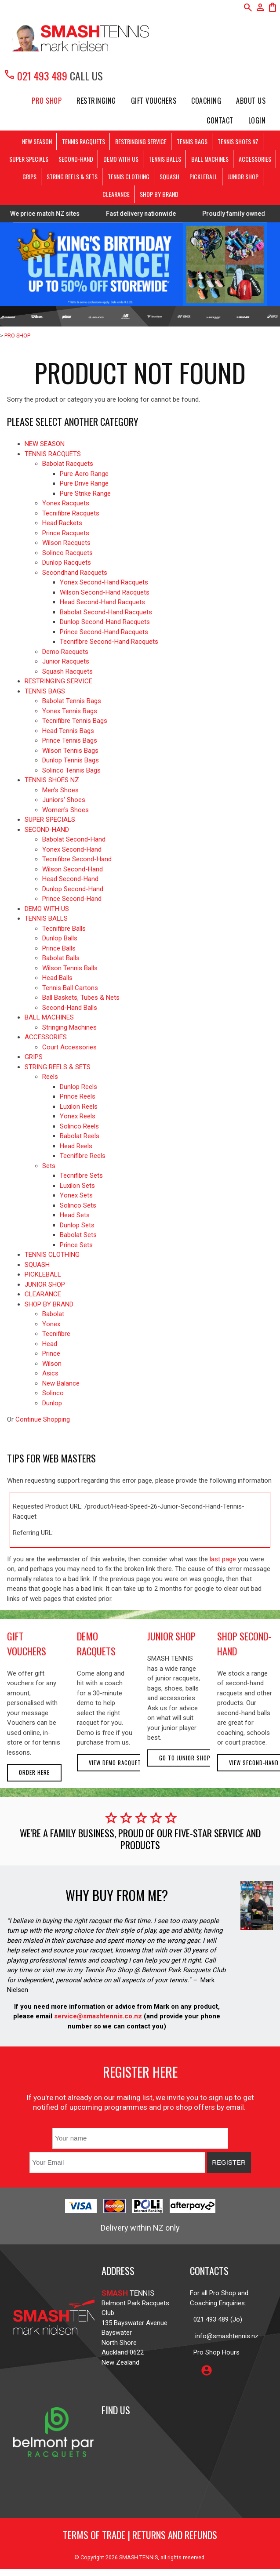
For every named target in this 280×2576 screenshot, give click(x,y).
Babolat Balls (61, 958)
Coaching (206, 100)
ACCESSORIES (255, 158)
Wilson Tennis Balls (70, 968)
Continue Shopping (42, 1419)
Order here (34, 1772)
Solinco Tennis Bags (71, 770)
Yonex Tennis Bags (69, 711)
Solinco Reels (79, 1126)
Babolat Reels (79, 1136)
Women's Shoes (65, 810)
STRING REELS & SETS (72, 176)
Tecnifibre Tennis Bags (74, 721)
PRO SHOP (47, 100)
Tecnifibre (56, 1334)
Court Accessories (69, 1047)
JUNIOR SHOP (243, 176)
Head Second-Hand (70, 879)
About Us (250, 100)
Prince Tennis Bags (69, 740)
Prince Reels (77, 1096)
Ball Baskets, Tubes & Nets (81, 997)
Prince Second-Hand (72, 899)
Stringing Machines (69, 1027)
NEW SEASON (37, 141)
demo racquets (96, 1643)
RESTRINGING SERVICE (141, 141)
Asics (50, 1373)
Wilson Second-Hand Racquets (104, 592)
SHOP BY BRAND (159, 194)
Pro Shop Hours (215, 2352)
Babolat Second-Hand (73, 839)
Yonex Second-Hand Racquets (104, 582)
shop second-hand (244, 1643)
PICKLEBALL (203, 176)
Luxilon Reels (79, 1106)
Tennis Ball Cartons (70, 988)
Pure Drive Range (84, 483)
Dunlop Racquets (66, 562)
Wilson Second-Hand (72, 869)
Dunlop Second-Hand (72, 889)
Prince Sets (76, 1245)
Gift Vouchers (154, 100)
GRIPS (29, 176)
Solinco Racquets (67, 553)
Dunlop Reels (78, 1087)
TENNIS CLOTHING (128, 176)
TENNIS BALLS (165, 158)
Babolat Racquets (67, 464)
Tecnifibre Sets (81, 1175)
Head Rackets (62, 523)
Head (49, 1344)
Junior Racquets (65, 661)
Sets (48, 1166)
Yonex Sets (76, 1195)
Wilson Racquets (66, 543)
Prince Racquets (65, 533)
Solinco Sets (78, 1205)
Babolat (53, 1314)
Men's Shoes (60, 790)
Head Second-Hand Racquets (102, 602)
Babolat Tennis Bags (71, 701)
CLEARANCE (116, 194)
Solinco (53, 1393)
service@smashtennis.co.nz (97, 2016)
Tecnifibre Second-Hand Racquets (109, 642)
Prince (51, 1353)
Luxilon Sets (77, 1186)
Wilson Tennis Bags (70, 751)
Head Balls (57, 978)
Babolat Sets (78, 1235)
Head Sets (75, 1215)
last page (223, 1559)
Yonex (51, 1324)
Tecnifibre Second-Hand (77, 859)
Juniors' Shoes (63, 800)
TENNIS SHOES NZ (238, 141)
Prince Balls (59, 948)
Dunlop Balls (59, 938)
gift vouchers (26, 1643)
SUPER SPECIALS (28, 158)
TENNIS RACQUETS (83, 141)
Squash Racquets (67, 671)
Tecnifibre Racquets (70, 513)
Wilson (52, 1364)
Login (257, 120)
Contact (220, 120)
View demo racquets (117, 1763)
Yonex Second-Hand (72, 849)
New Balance (61, 1383)
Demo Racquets (65, 652)
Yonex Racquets (65, 503)
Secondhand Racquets (74, 573)
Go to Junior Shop (185, 1758)
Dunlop (52, 1403)
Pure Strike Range (85, 493)
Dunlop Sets (77, 1225)
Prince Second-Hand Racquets (104, 632)
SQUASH (169, 176)
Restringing (96, 100)
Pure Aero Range (84, 474)
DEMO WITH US (120, 158)
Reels (50, 1077)
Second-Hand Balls (69, 1008)
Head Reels (76, 1146)
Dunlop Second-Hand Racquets (105, 622)
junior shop (171, 1636)
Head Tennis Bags (68, 731)
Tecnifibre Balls (64, 928)
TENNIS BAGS (192, 141)
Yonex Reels (77, 1116)
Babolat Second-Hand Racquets (106, 612)
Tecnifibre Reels (82, 1156)
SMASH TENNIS (138, 2557)
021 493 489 (35, 75)
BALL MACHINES (210, 158)
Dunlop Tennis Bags (70, 760)
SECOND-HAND (75, 158)
